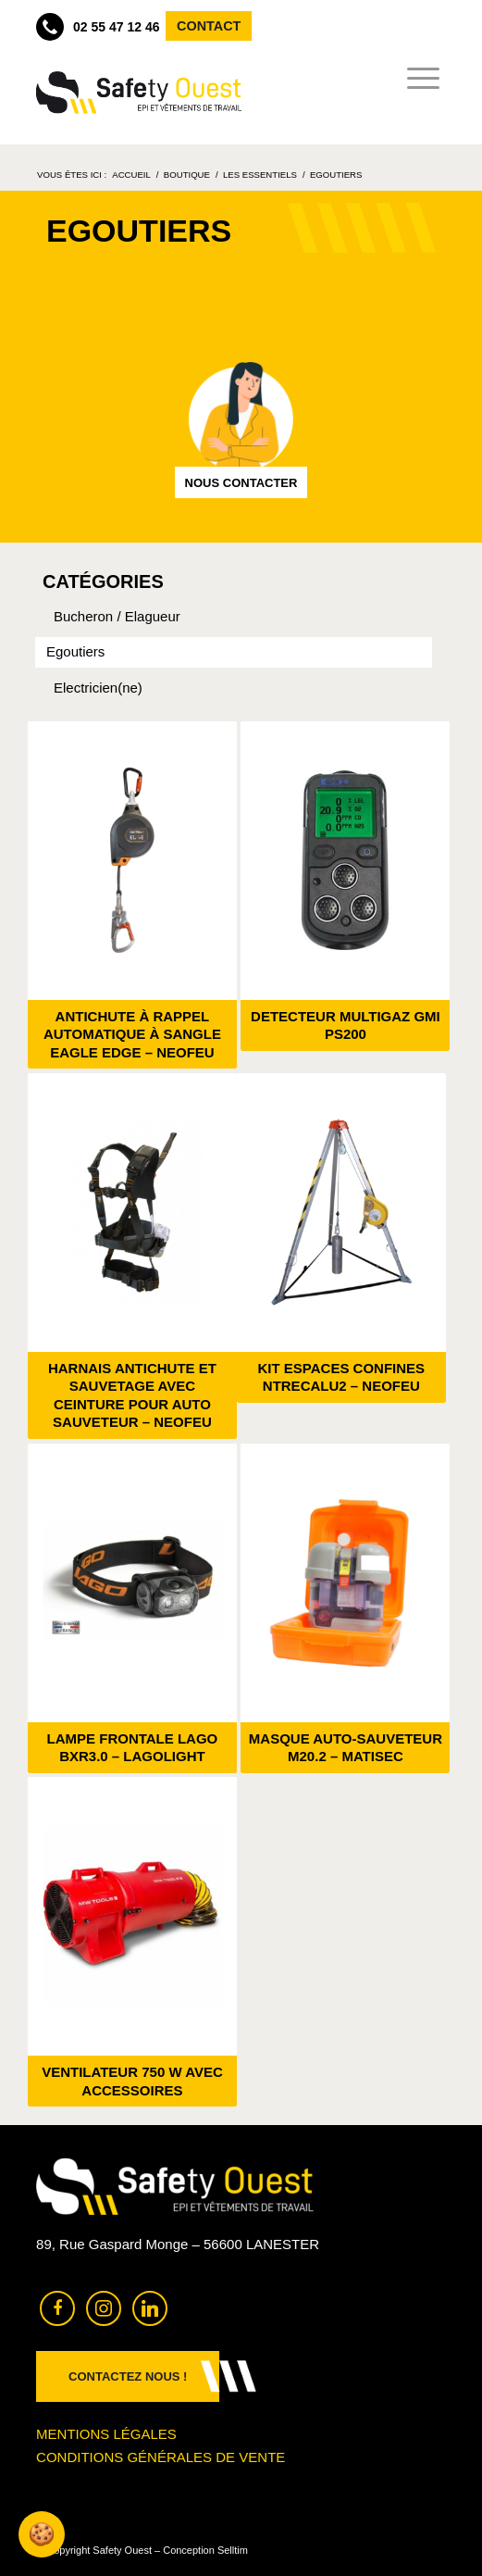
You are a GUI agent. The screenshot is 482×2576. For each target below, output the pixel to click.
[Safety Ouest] (138, 93)
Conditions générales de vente (160, 2457)
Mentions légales (106, 2434)
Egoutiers (75, 651)
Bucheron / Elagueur (117, 616)
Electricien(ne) (98, 687)
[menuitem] (417, 79)
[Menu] (417, 79)
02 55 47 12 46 (97, 27)
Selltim (232, 2550)
